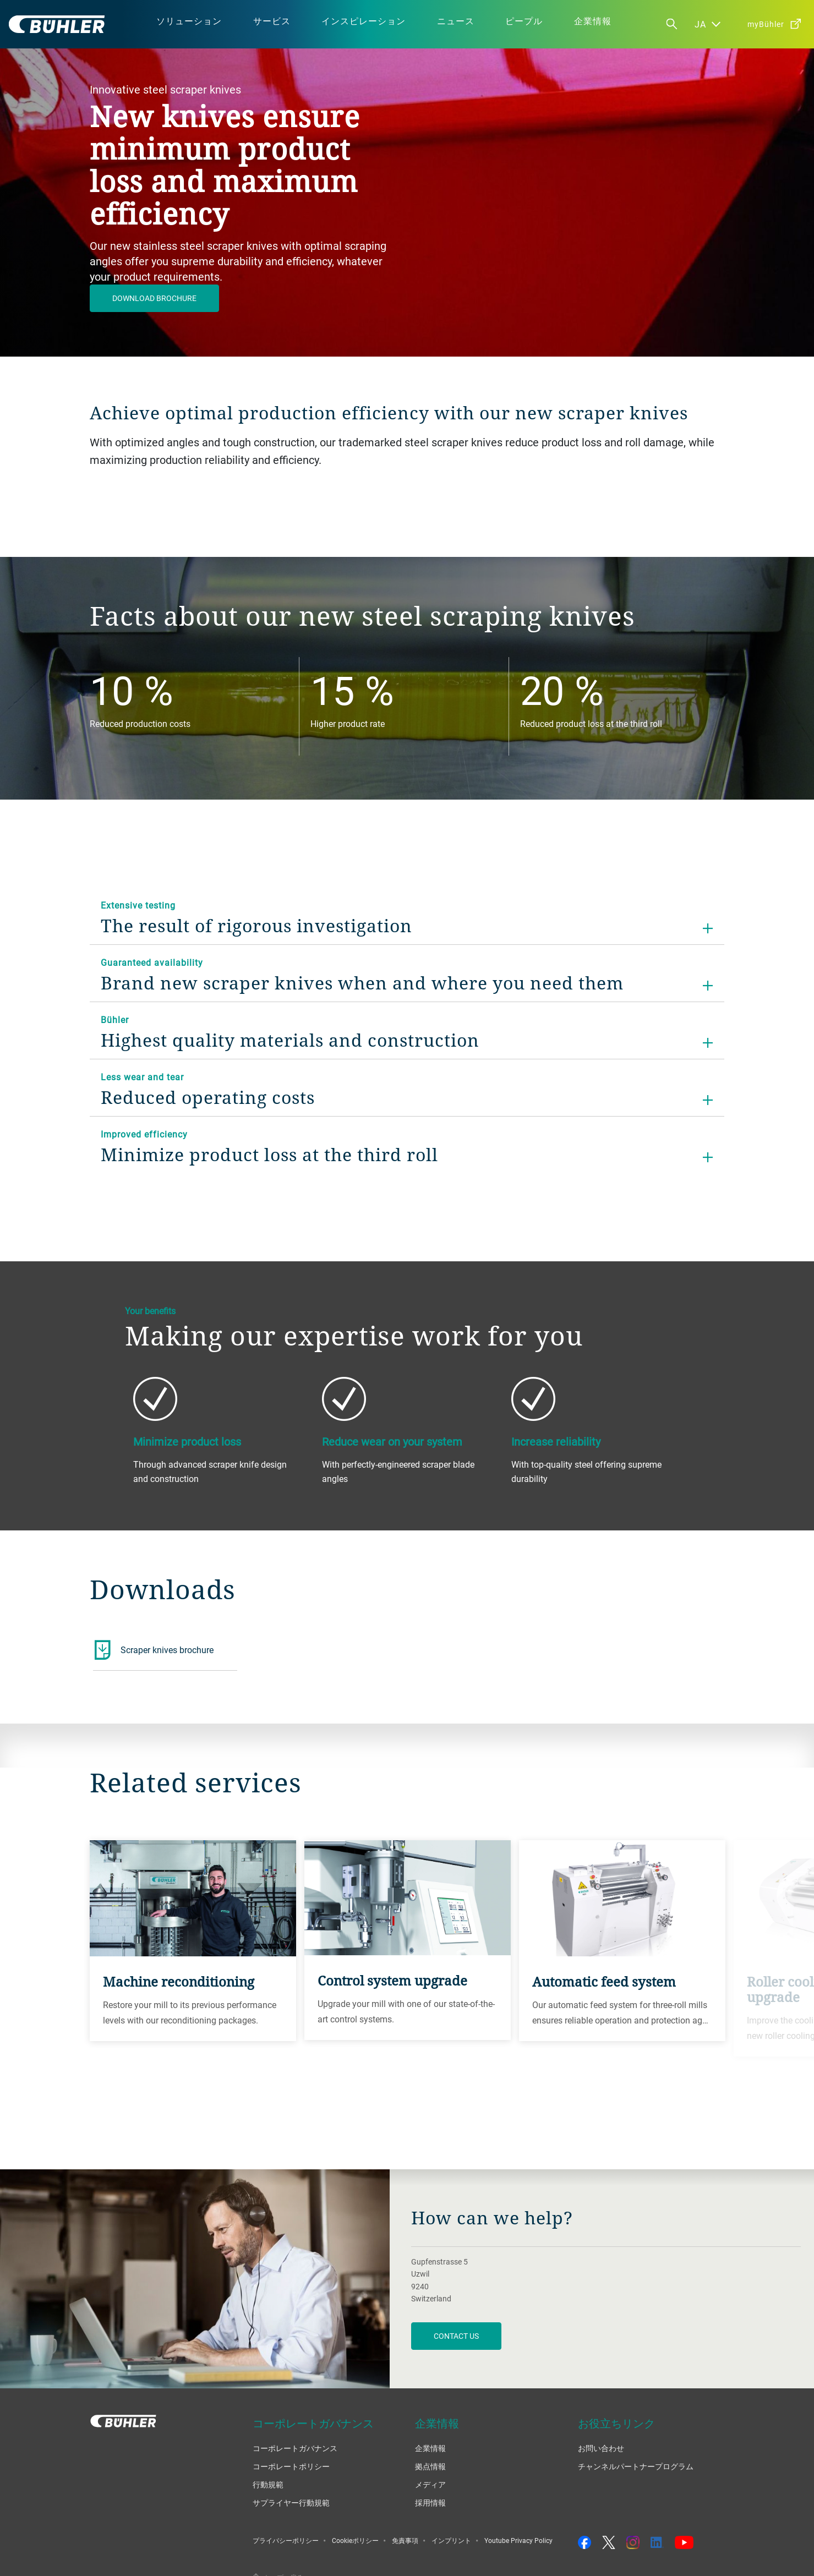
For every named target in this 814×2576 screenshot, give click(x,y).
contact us (456, 2336)
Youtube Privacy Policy (518, 2540)
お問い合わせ (601, 2448)
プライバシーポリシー (286, 2540)
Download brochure (154, 298)
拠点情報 (430, 2466)
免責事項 (405, 2540)
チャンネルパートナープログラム (635, 2466)
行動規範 (268, 2484)
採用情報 (430, 2502)
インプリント (451, 2540)
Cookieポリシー (355, 2540)
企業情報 (430, 2448)
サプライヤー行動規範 (291, 2502)
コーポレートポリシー (291, 2466)
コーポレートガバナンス (295, 2448)
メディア (430, 2484)
